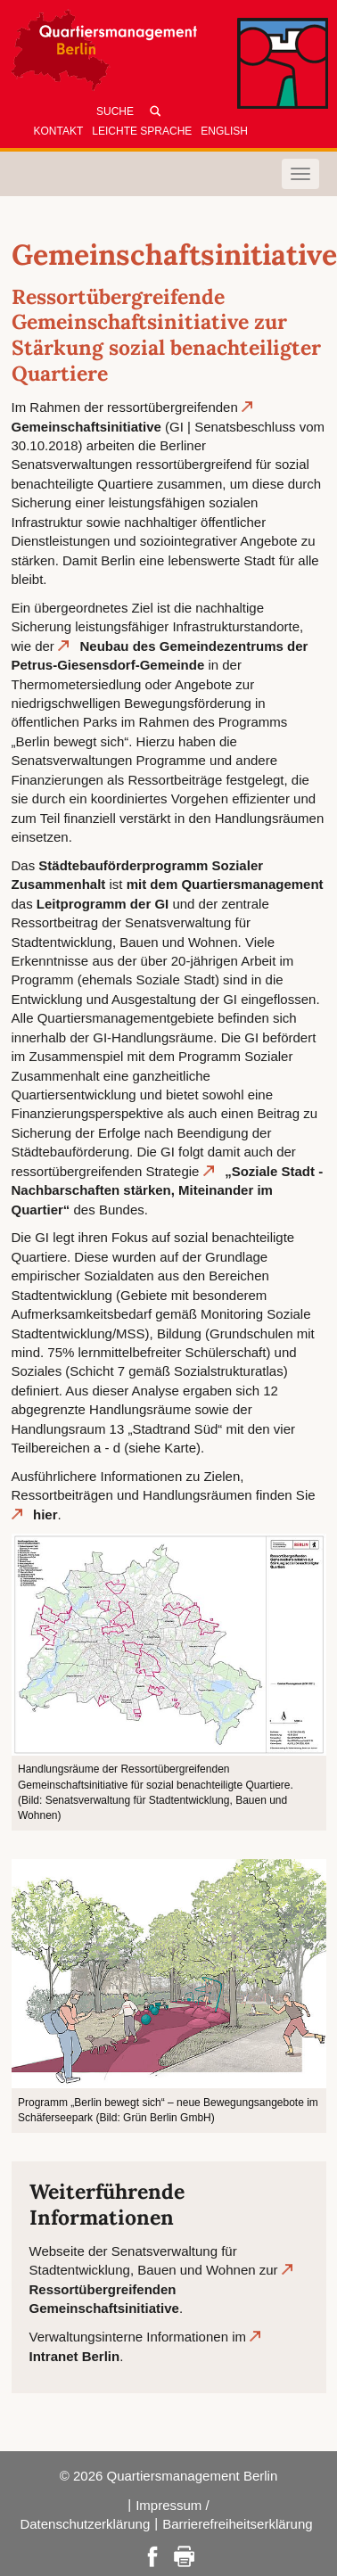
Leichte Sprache (142, 131)
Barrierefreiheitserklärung (237, 2523)
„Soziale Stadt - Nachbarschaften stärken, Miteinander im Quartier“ (168, 1190)
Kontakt (59, 131)
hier (45, 1514)
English (224, 131)
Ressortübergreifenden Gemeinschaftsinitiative (104, 2299)
